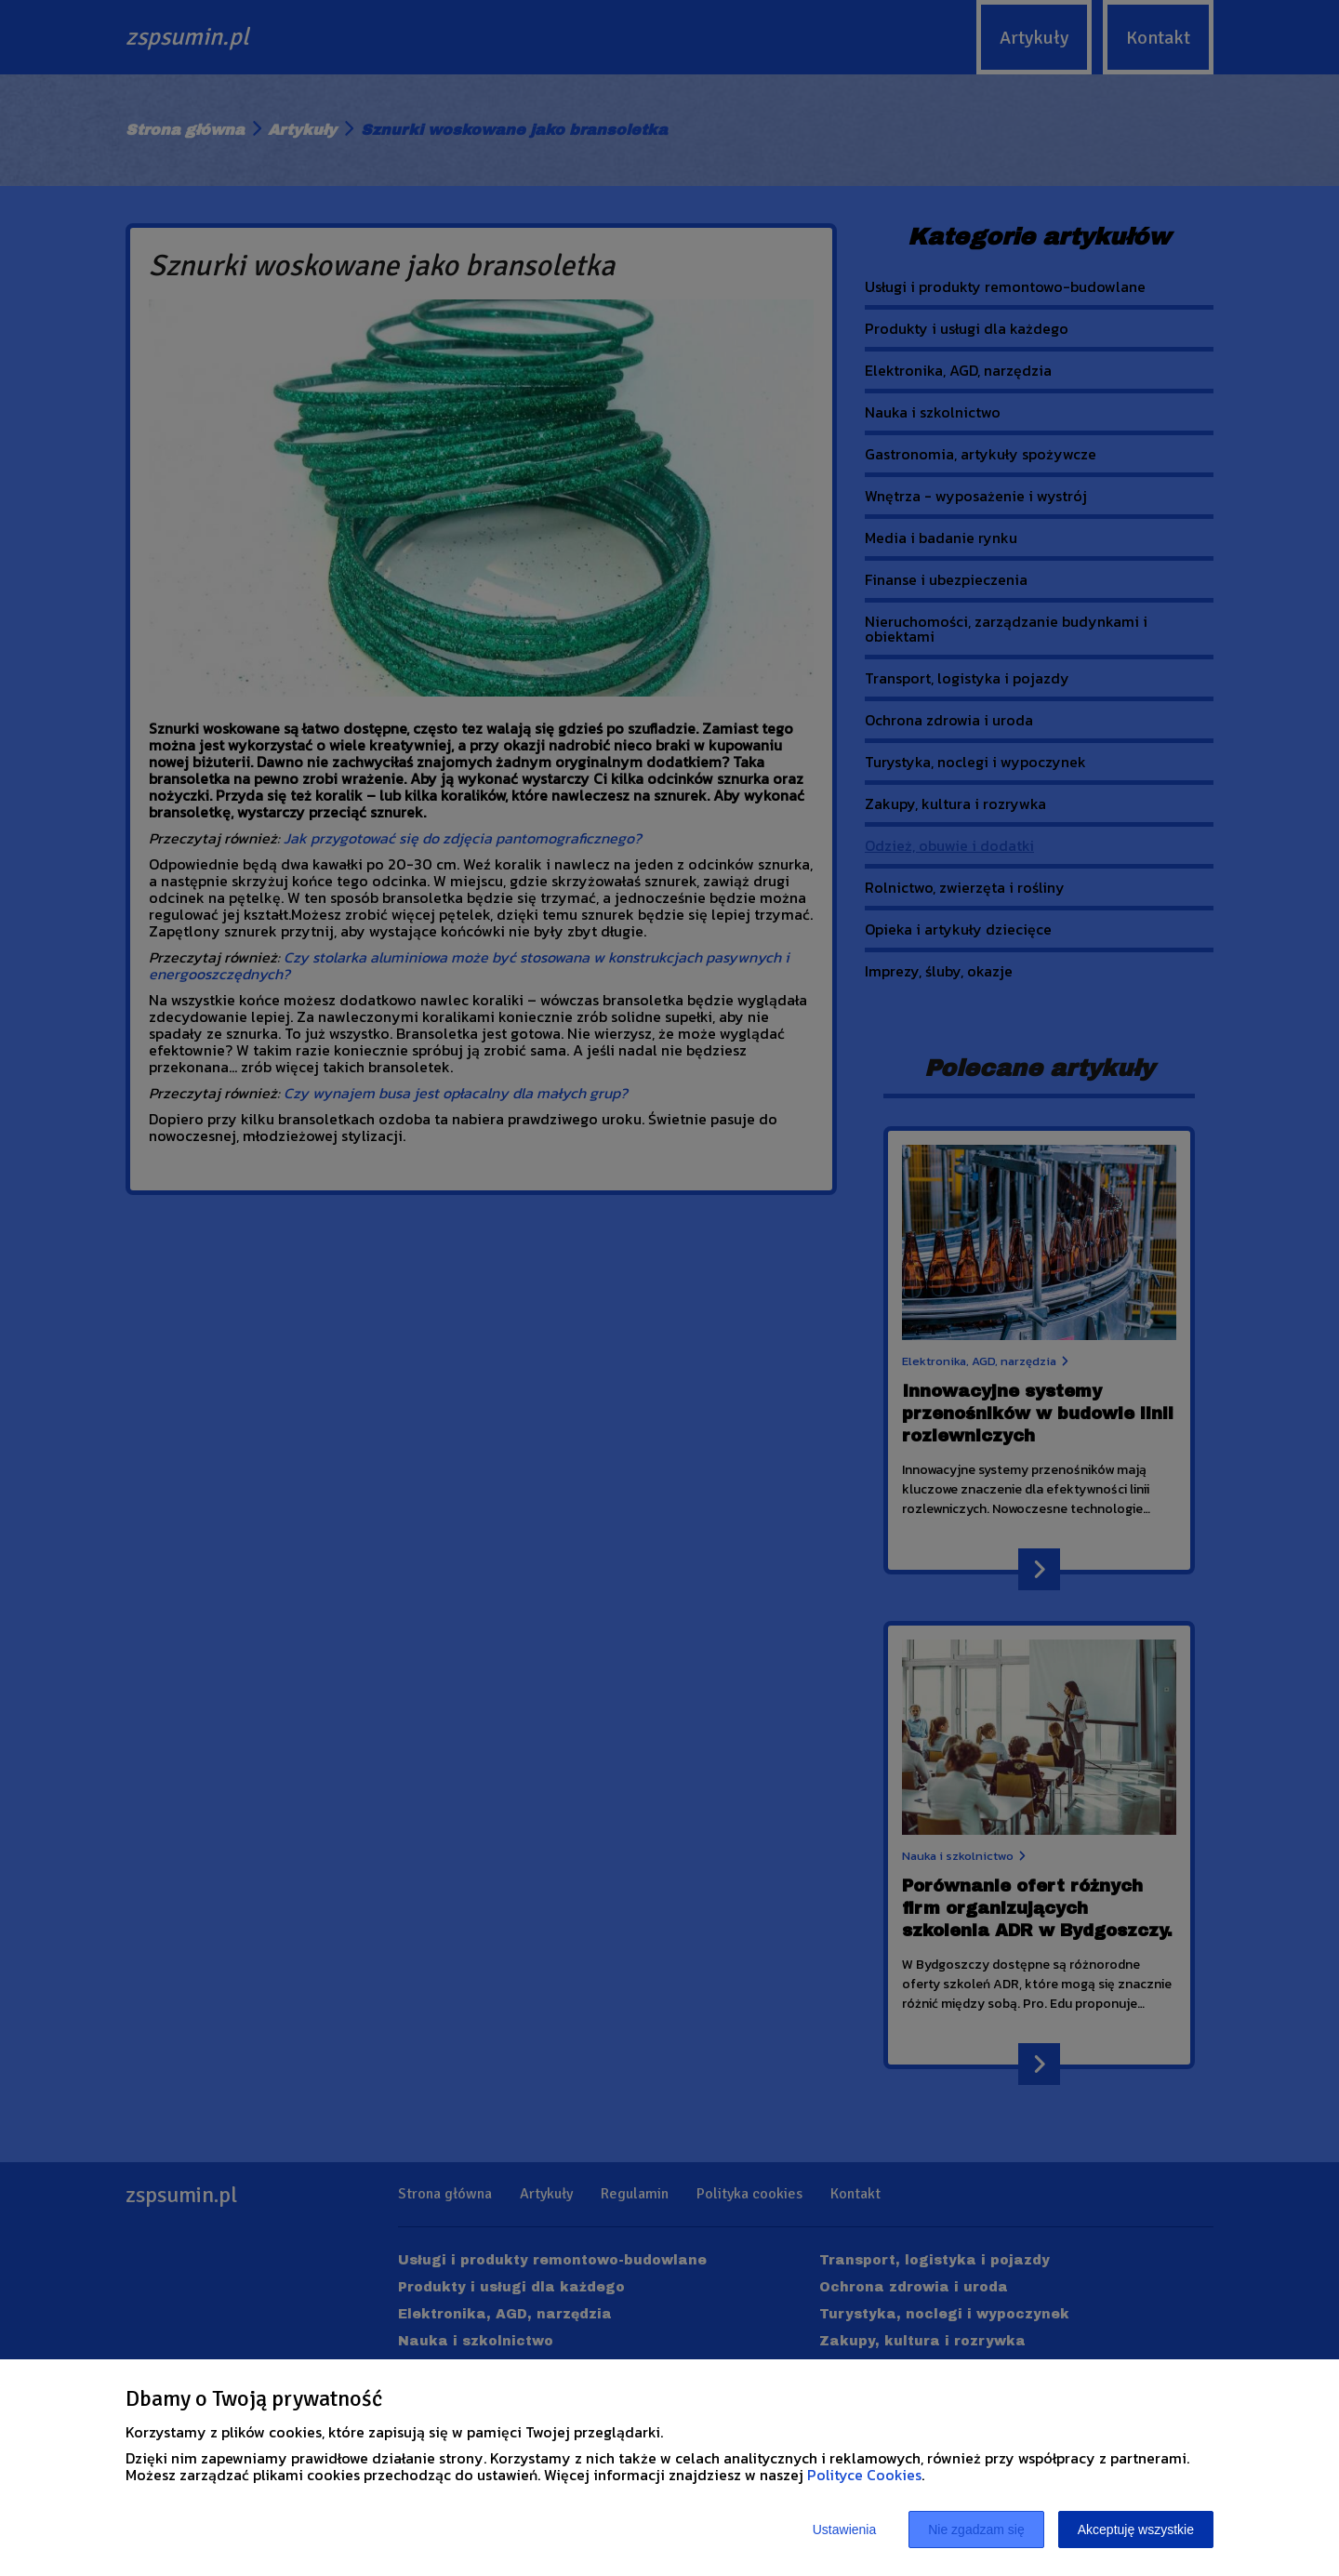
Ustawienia (844, 2529)
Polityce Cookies (864, 2474)
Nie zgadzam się (976, 2529)
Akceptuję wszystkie (1136, 2529)
